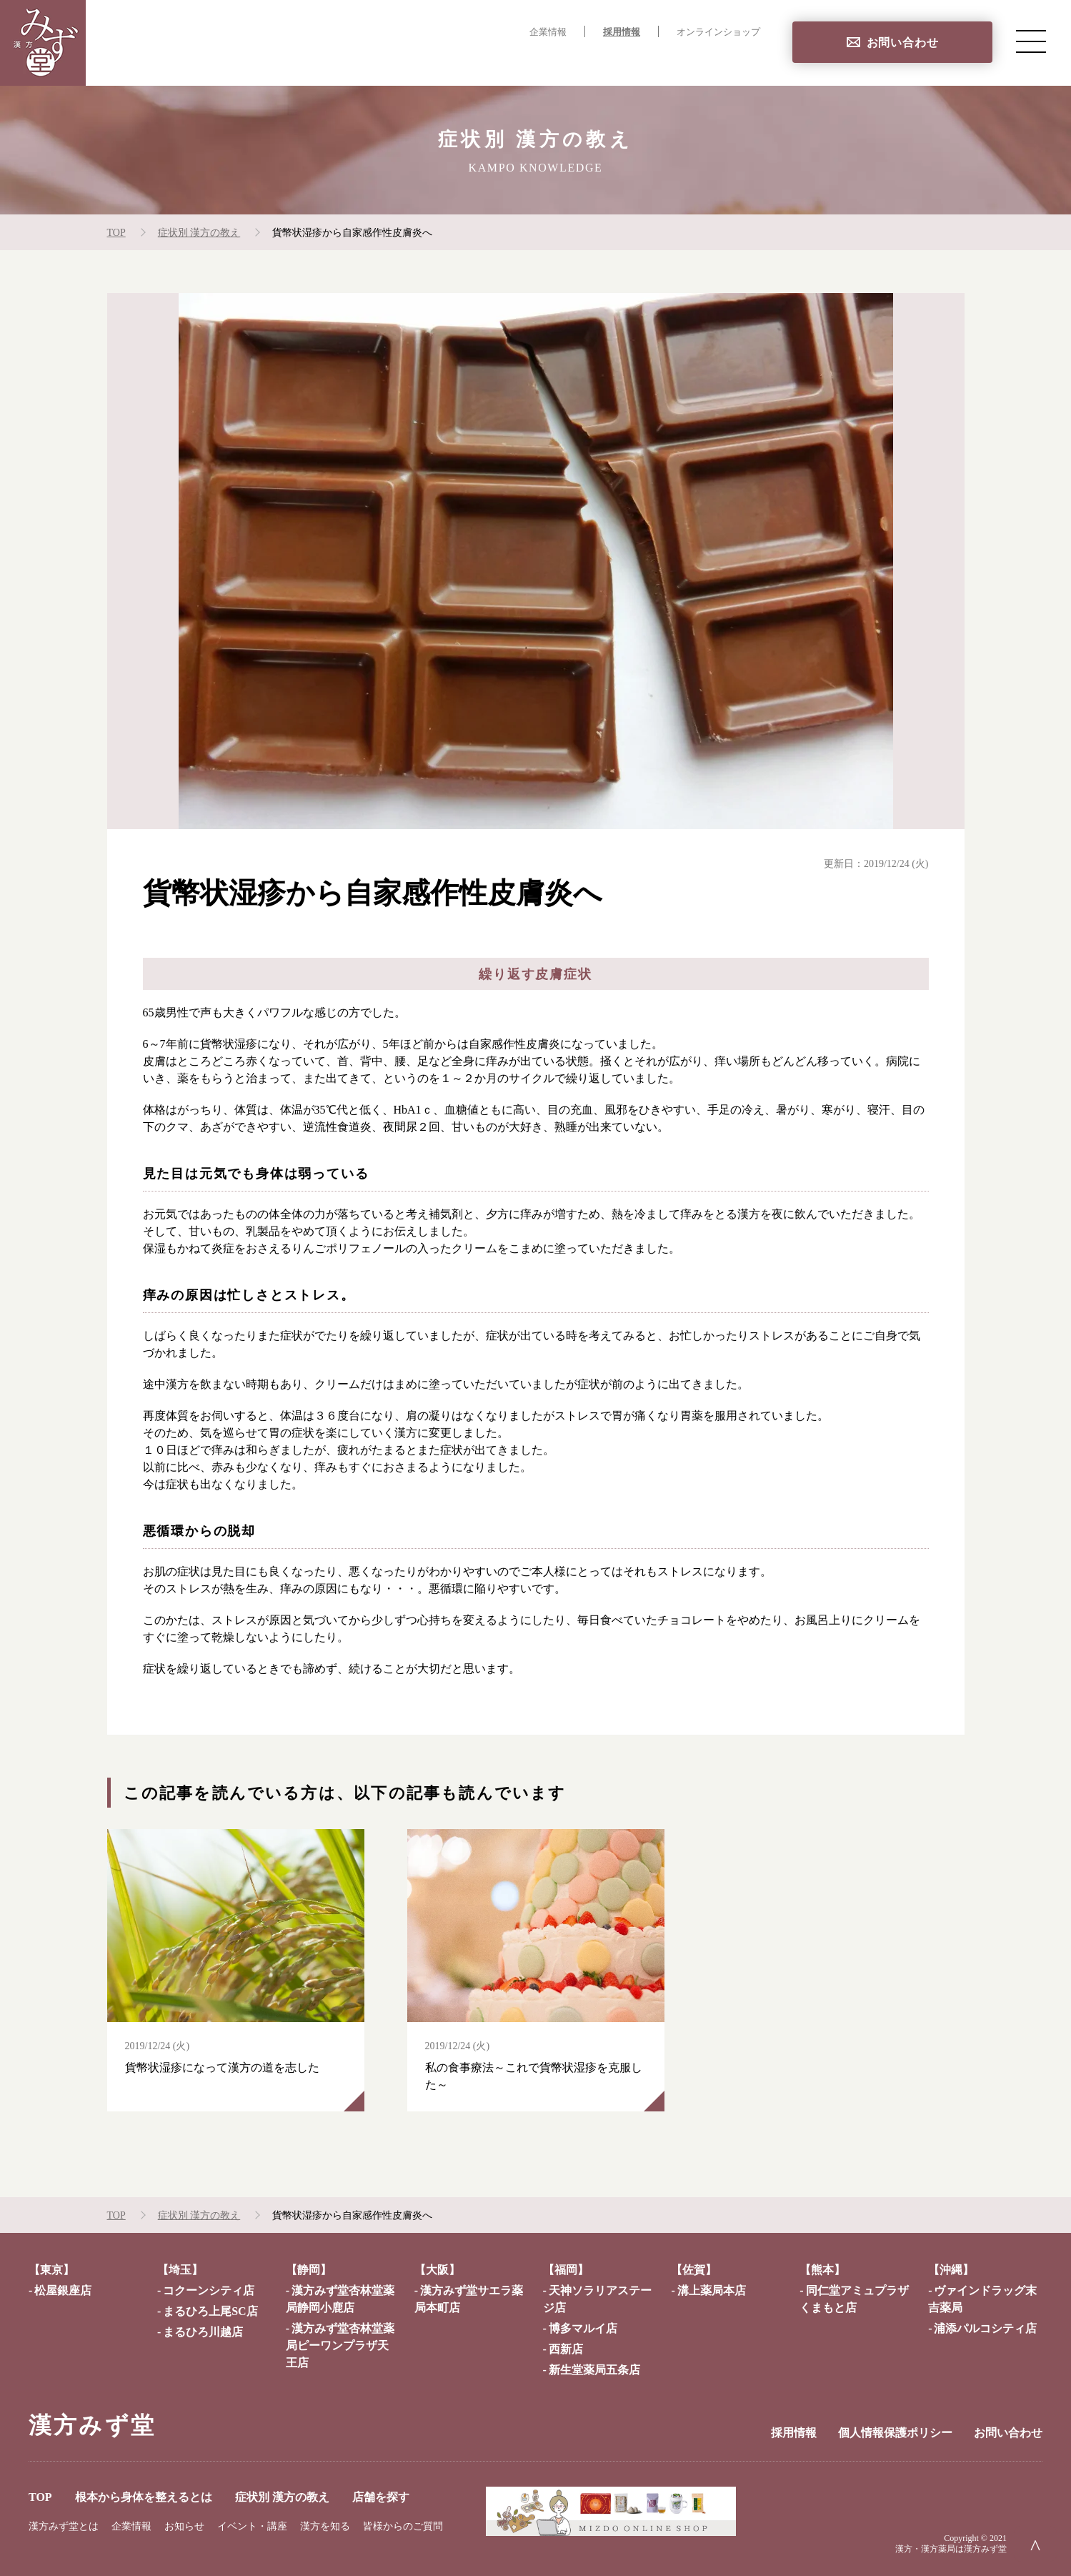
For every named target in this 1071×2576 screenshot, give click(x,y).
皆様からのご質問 (403, 2526)
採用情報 (621, 32)
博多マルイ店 (583, 2328)
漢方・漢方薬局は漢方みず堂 (951, 2549)
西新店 (566, 2349)
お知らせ (184, 2526)
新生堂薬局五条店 (594, 2370)
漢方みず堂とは (64, 2526)
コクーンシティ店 (208, 2290)
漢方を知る (325, 2526)
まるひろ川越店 (203, 2332)
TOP (384, 61)
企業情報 (548, 32)
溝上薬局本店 (711, 2290)
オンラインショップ (718, 32)
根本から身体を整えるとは (489, 61)
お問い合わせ (903, 42)
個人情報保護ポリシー (895, 2433)
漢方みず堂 (92, 2425)
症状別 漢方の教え (631, 61)
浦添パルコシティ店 (985, 2328)
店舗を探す (731, 61)
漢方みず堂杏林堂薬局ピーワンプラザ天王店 (340, 2345)
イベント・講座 (252, 2526)
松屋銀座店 (62, 2290)
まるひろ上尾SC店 (210, 2311)
